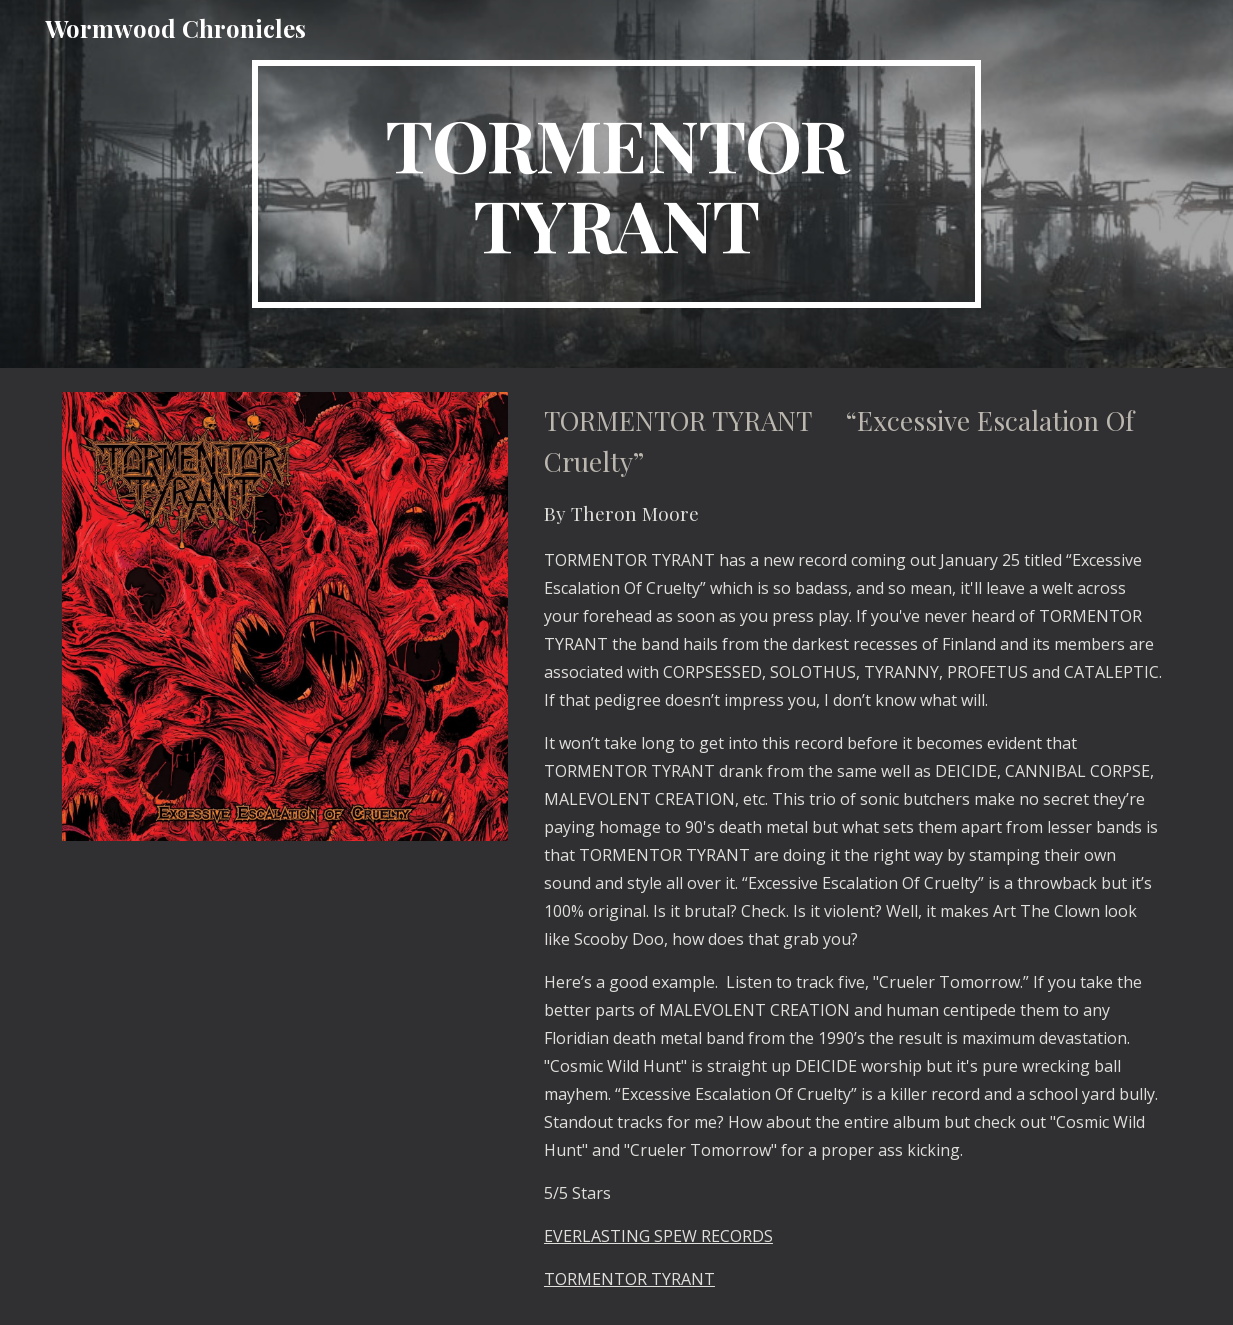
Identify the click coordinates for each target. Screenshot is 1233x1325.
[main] (617, 184)
